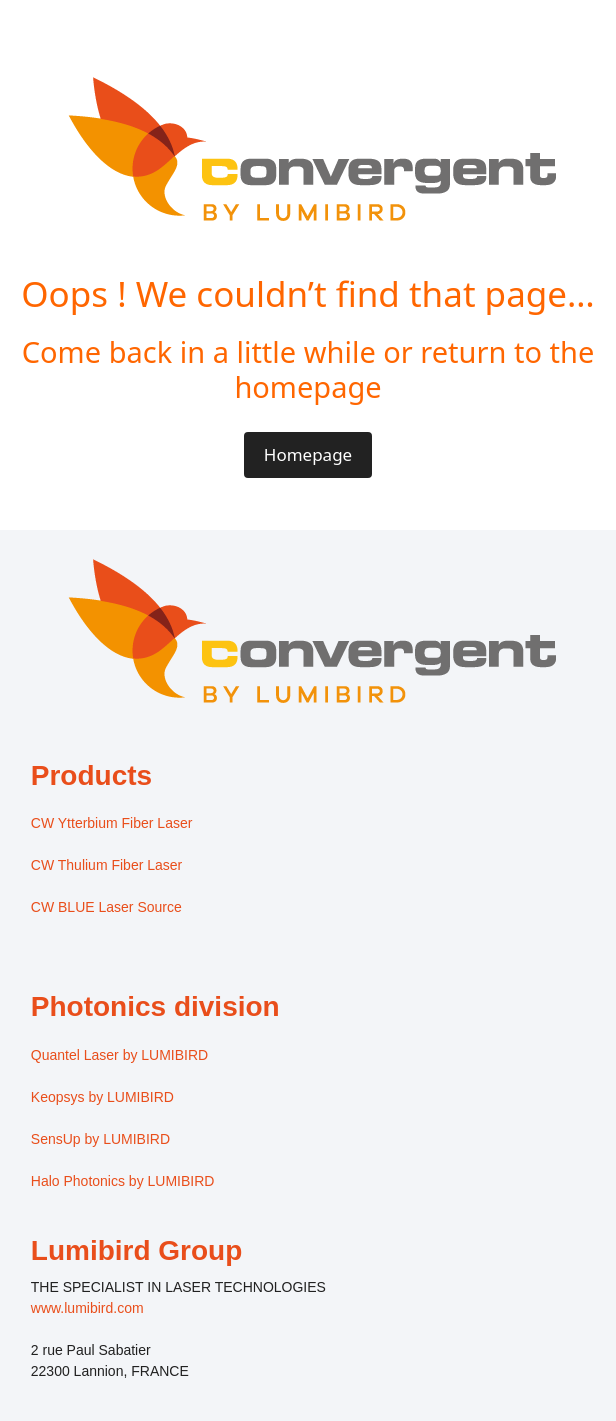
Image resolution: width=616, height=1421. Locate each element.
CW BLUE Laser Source (106, 907)
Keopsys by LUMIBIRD (102, 1097)
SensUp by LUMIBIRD (100, 1139)
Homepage (308, 454)
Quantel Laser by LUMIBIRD (119, 1055)
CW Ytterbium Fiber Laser (112, 823)
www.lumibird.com (87, 1308)
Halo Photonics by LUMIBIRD (123, 1181)
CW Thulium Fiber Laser (106, 865)
